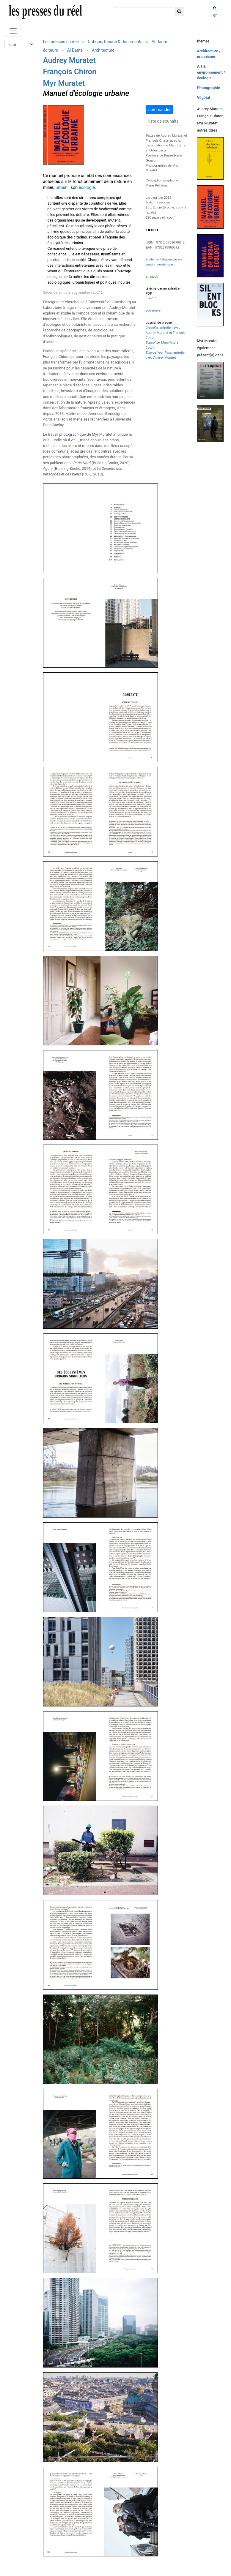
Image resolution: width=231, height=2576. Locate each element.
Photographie (208, 88)
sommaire (153, 310)
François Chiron (70, 71)
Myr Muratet (64, 83)
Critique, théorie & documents (115, 41)
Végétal (203, 97)
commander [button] (159, 109)
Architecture (103, 50)
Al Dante (159, 41)
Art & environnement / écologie (211, 72)
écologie (87, 187)
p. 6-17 (151, 298)
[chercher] (143, 11)
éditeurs (50, 50)
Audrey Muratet (69, 60)
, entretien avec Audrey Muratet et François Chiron (166, 333)
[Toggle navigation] (13, 31)
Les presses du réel (61, 41)
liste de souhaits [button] (163, 121)
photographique (72, 434)
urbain (61, 187)
